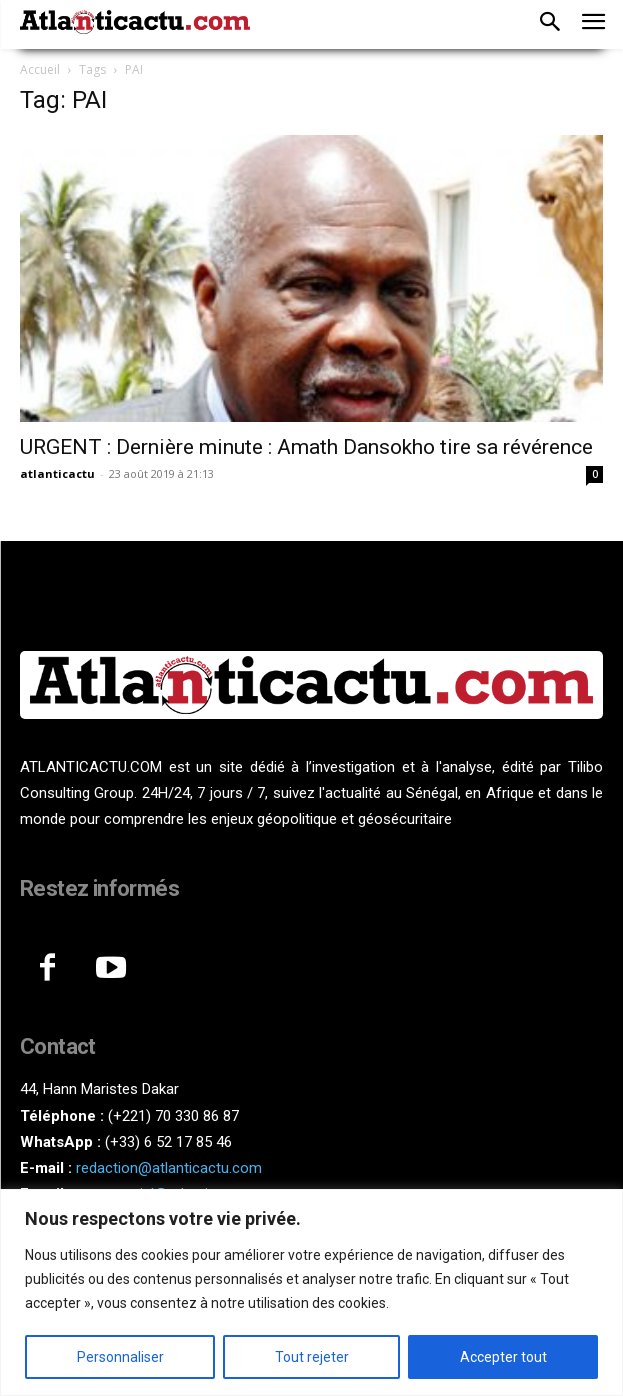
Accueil (40, 69)
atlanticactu (57, 473)
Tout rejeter (312, 1357)
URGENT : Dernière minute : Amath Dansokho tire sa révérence (306, 447)
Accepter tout (503, 1357)
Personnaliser (120, 1357)
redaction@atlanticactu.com (169, 1168)
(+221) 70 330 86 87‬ (173, 1116)
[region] (311, 1292)
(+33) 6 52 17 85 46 (168, 1142)
